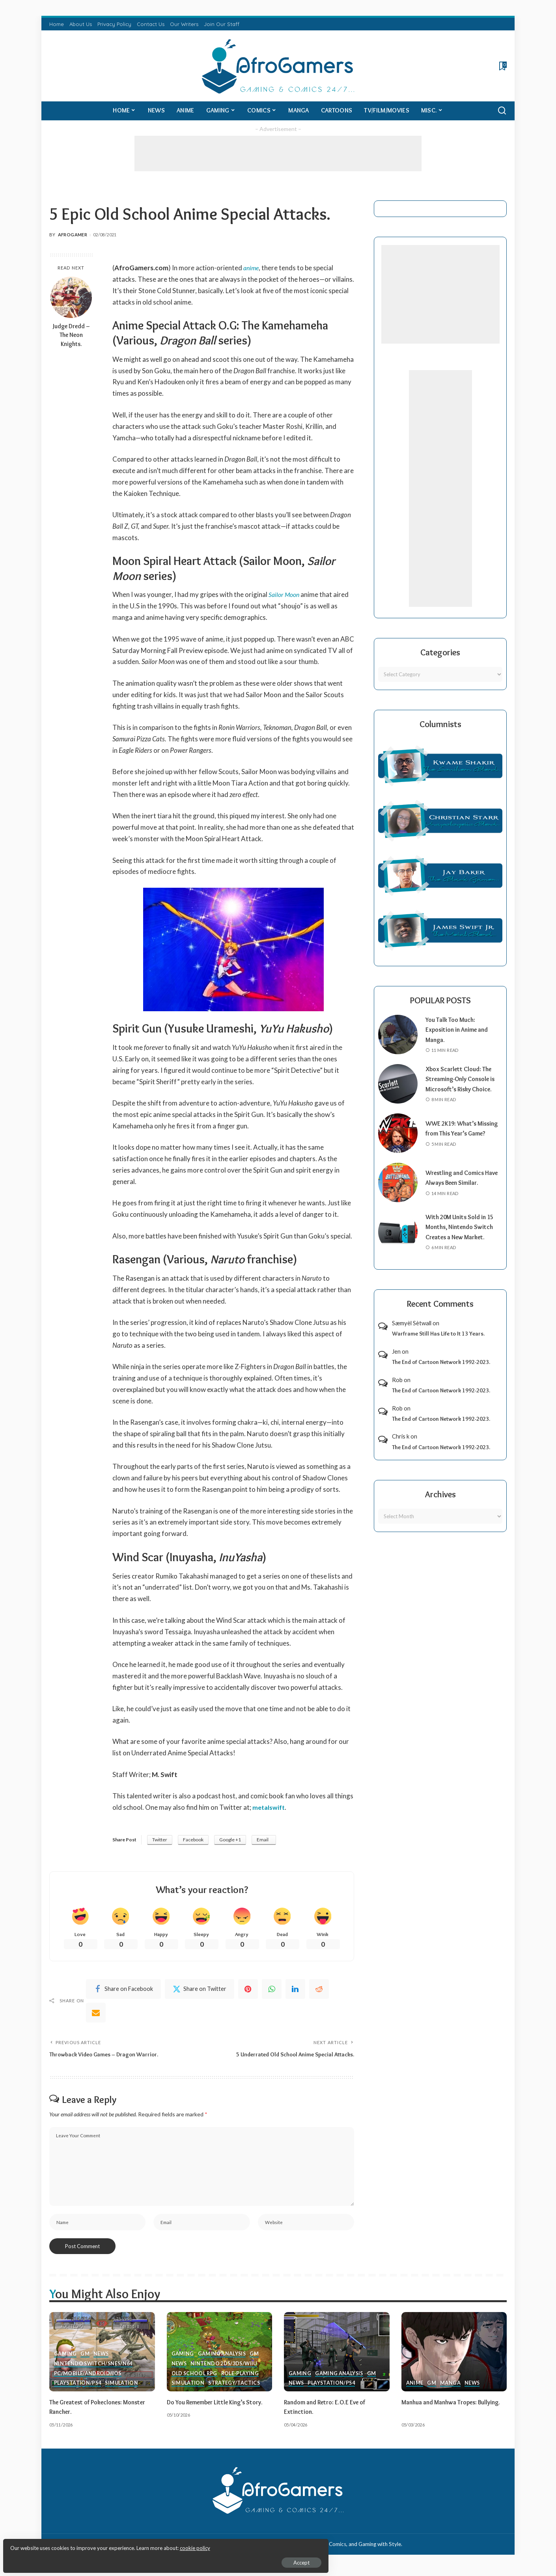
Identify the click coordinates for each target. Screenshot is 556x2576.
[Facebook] (123, 1990)
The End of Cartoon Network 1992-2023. (441, 1372)
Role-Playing (243, 2378)
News (101, 2359)
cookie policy (100, 2544)
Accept (96, 2558)
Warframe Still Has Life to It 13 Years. (438, 1343)
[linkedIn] (295, 1990)
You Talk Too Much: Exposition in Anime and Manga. (459, 1030)
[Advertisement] (278, 153)
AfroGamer (72, 234)
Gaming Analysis (222, 2359)
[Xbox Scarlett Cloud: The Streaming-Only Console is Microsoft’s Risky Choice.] (398, 1089)
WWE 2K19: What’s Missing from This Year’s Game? (460, 1138)
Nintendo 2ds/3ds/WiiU (226, 2369)
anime (251, 268)
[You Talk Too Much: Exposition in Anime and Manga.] (398, 1034)
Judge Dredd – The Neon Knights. (71, 335)
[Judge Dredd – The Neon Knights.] (71, 297)
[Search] (502, 110)
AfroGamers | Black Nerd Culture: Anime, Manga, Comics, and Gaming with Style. (307, 2549)
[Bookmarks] (502, 66)
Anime (415, 2388)
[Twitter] (199, 1990)
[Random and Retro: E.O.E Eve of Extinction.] (337, 2357)
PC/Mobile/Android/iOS (88, 2378)
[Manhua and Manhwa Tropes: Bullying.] (454, 2357)
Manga (450, 2388)
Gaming (65, 2359)
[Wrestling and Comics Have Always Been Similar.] (398, 1192)
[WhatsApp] (272, 1990)
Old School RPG (196, 2378)
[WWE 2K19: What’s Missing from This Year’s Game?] (398, 1143)
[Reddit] (319, 1990)
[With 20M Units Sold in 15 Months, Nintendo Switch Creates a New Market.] (398, 1242)
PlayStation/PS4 (78, 2388)
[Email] (96, 2014)
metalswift (269, 1807)
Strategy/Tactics (235, 2388)
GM (85, 2359)
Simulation (123, 2388)
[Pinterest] (248, 1990)
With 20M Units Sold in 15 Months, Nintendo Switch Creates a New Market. (462, 1237)
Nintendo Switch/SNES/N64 (94, 2369)
